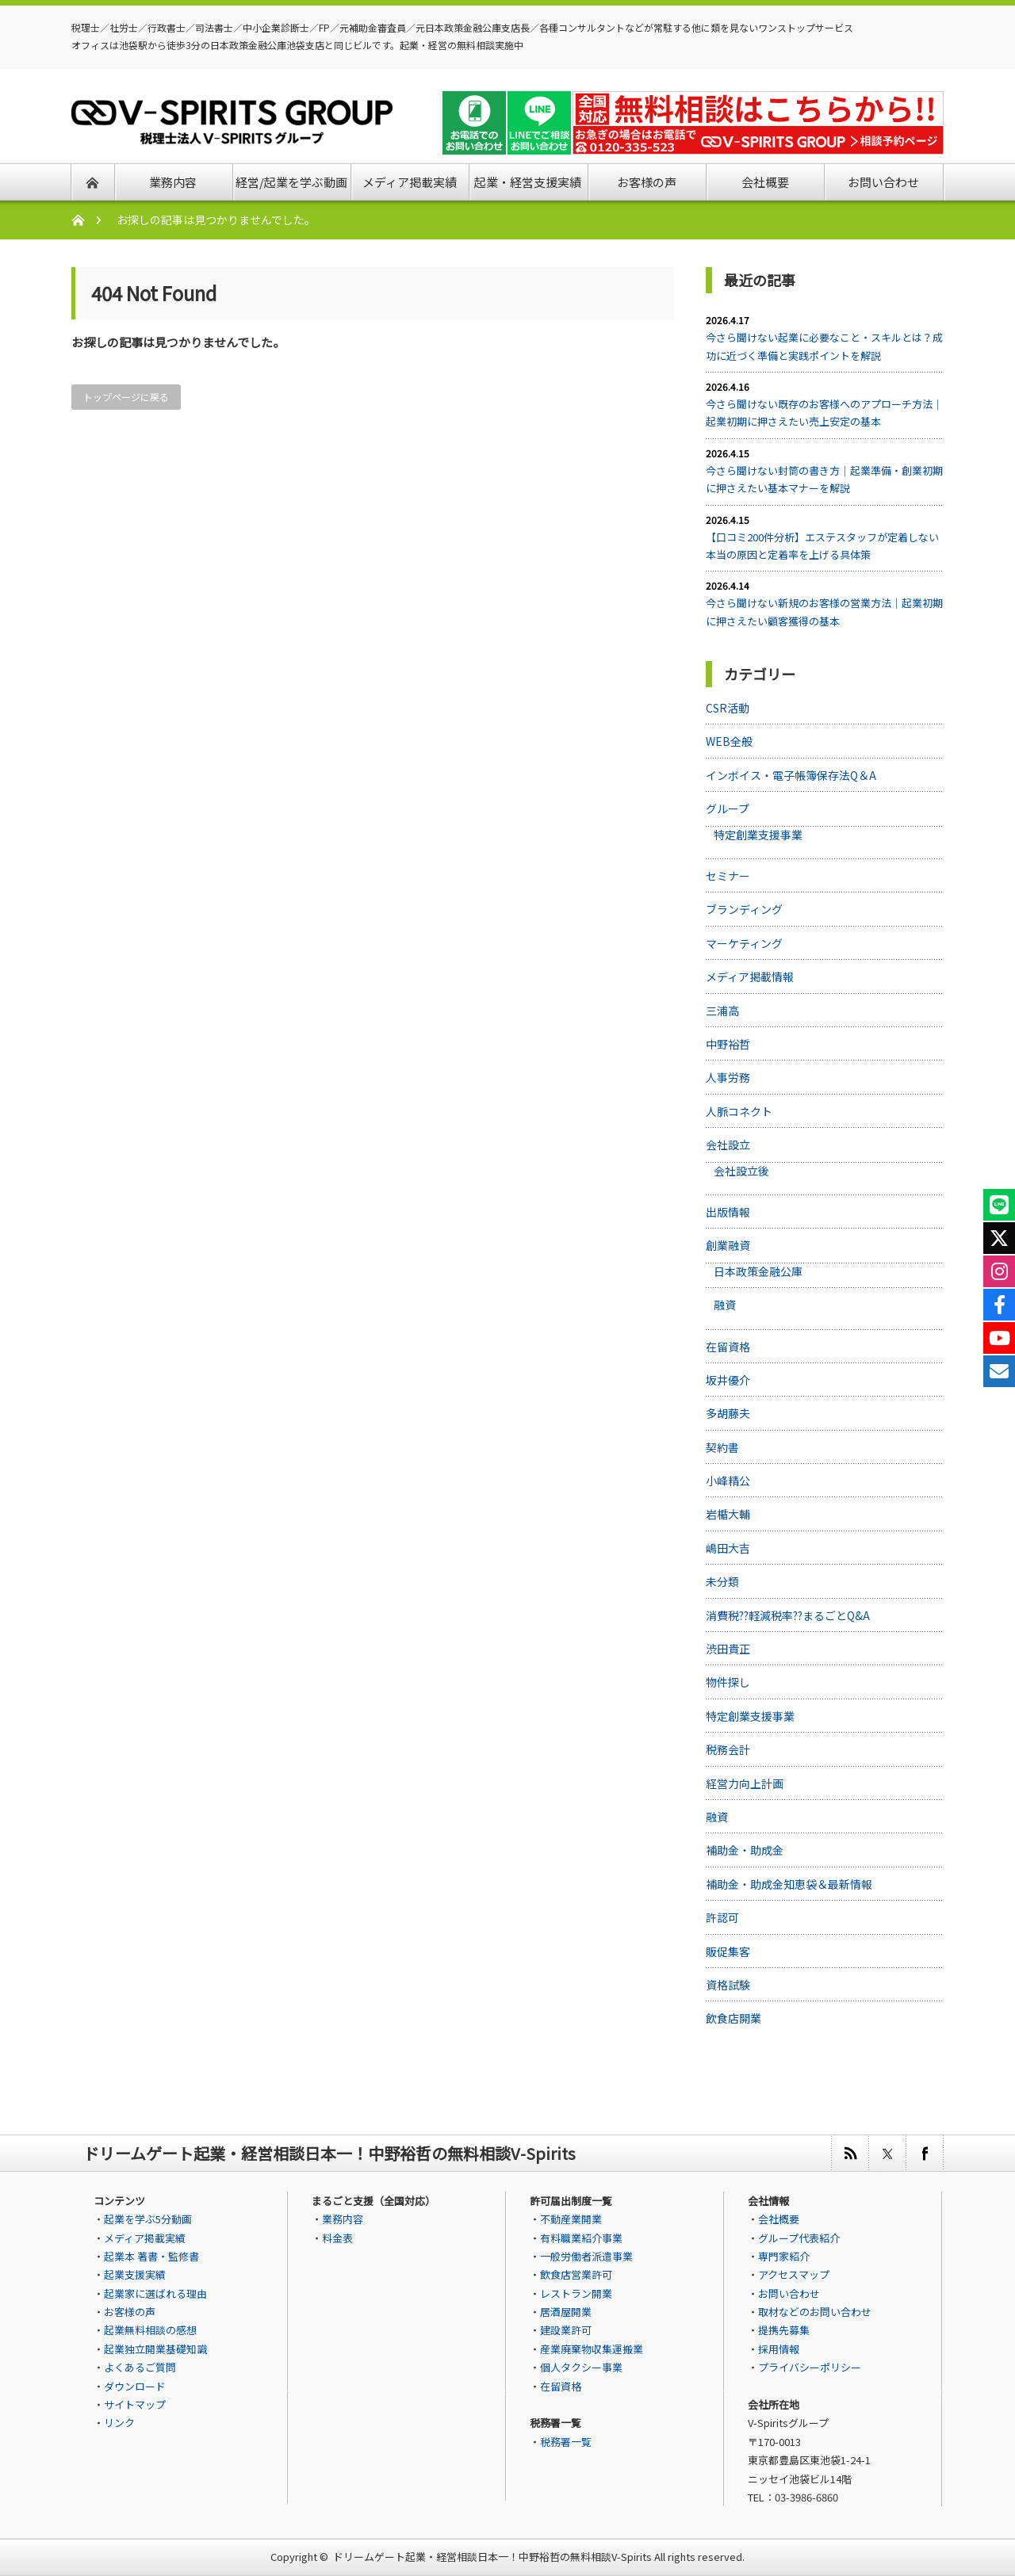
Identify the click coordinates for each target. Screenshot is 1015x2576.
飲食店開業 (733, 2018)
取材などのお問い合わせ (814, 2311)
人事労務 (728, 1077)
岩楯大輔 (728, 1514)
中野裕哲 (728, 1044)
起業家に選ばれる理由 (155, 2293)
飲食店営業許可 (576, 2274)
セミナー (728, 876)
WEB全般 (729, 741)
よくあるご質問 (140, 2367)
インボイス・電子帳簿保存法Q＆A (791, 775)
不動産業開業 (571, 2218)
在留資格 (728, 1347)
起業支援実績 (135, 2274)
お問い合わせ (789, 2293)
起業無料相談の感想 (150, 2329)
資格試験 (728, 1985)
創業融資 (728, 1245)
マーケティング (744, 943)
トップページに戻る (126, 396)
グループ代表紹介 (799, 2237)
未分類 (722, 1581)
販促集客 (728, 1951)
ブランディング (744, 909)
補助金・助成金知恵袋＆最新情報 (789, 1884)
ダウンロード (135, 2386)
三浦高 (722, 1011)
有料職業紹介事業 (581, 2237)
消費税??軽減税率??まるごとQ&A (788, 1615)
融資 (725, 1305)
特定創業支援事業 (758, 835)
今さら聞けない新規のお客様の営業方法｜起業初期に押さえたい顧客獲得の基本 (824, 611)
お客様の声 (129, 2311)
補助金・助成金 (744, 1850)
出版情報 (728, 1212)
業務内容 (342, 2218)
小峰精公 (728, 1481)
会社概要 (778, 2218)
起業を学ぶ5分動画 (148, 2218)
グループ (727, 808)
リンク (119, 2422)
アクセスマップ (793, 2274)
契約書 (722, 1447)
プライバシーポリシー (809, 2367)
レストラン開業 (576, 2293)
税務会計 (728, 1749)
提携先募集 (784, 2329)
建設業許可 (566, 2329)
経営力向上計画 (744, 1783)
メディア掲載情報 (750, 976)
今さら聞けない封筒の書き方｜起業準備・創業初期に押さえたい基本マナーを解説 (824, 479)
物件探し (728, 1682)
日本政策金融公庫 (758, 1271)
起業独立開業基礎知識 (155, 2348)
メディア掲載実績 (145, 2237)
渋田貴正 (728, 1649)
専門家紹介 (784, 2256)
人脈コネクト (739, 1111)
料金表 (337, 2237)
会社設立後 (741, 1171)
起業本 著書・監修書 (151, 2256)
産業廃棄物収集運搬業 (591, 2348)
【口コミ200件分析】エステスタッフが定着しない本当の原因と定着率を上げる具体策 (822, 545)
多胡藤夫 (728, 1413)
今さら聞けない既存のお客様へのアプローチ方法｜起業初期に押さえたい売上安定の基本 (824, 412)
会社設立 (728, 1144)
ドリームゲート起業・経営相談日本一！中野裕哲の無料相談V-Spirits (492, 2556)
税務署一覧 (566, 2441)
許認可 (722, 1917)
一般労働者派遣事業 (586, 2256)
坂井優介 (728, 1380)
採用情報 (778, 2348)
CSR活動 (727, 708)
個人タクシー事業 (581, 2367)
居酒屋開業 (566, 2311)
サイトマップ (135, 2404)
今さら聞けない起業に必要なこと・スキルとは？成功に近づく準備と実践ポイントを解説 (824, 346)
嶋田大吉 (728, 1548)
